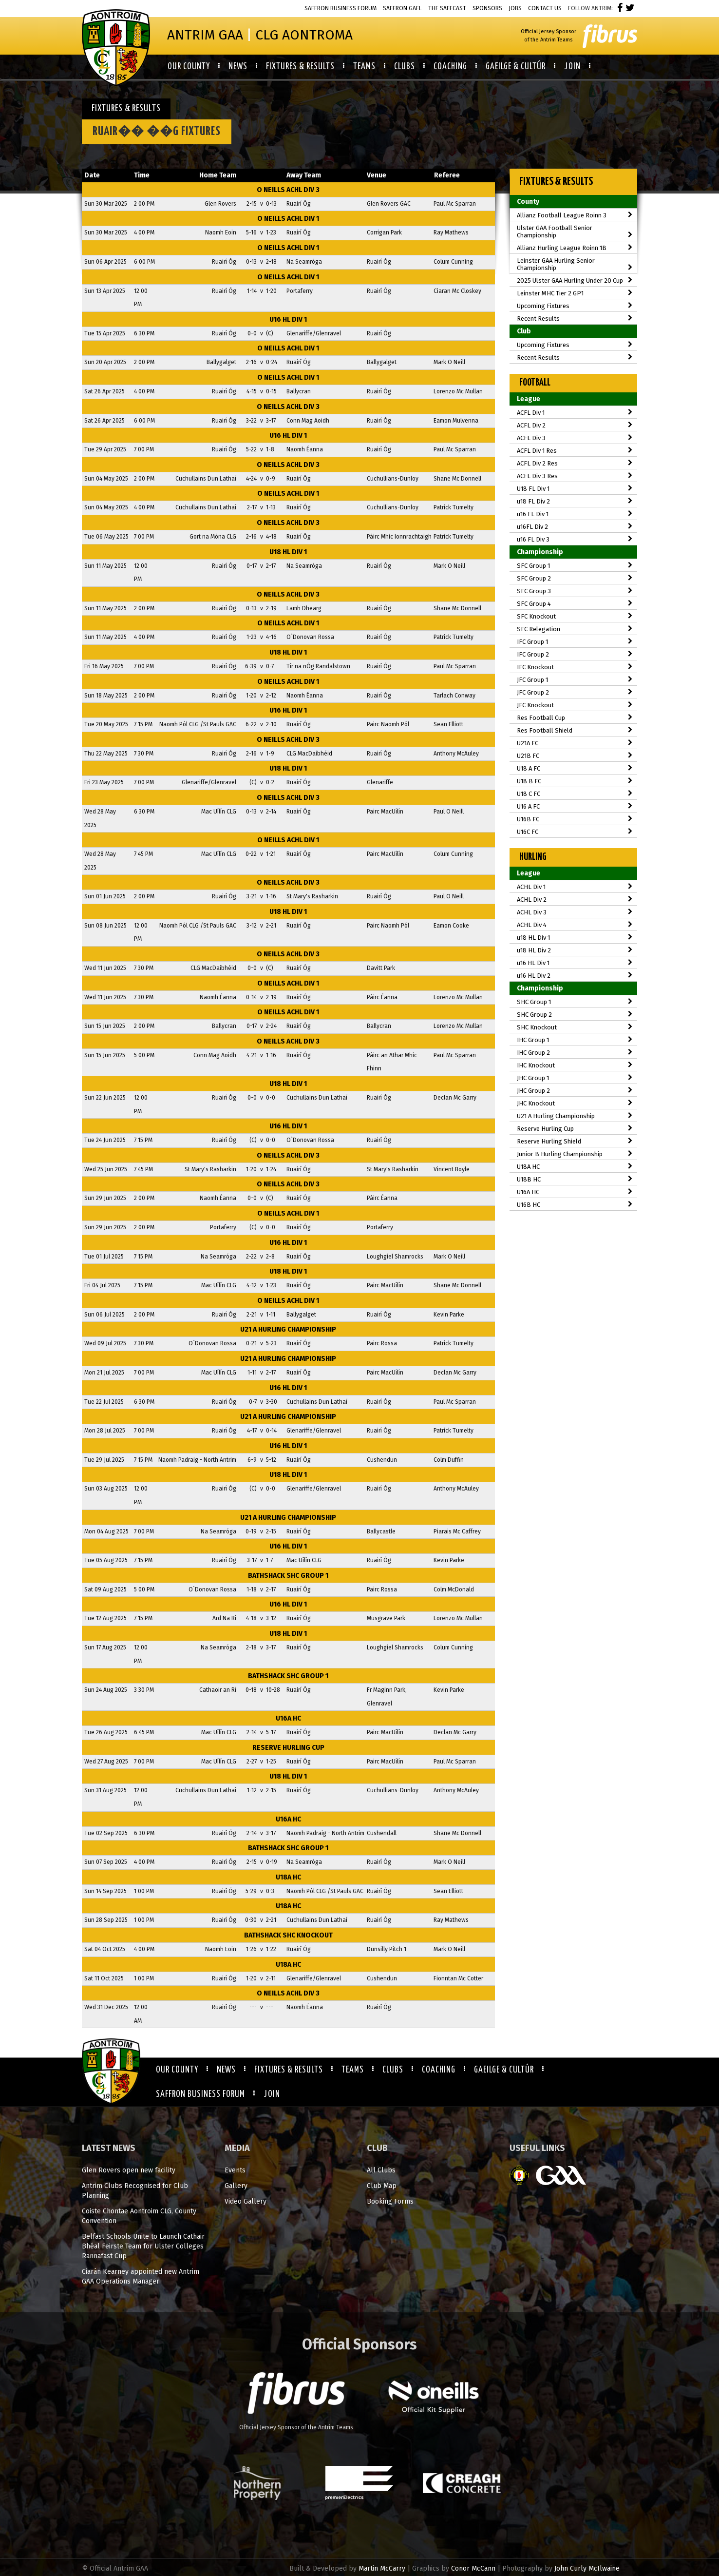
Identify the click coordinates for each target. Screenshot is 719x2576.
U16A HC (288, 1718)
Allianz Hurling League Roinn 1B (575, 248)
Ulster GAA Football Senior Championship (575, 231)
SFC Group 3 (575, 591)
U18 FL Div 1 (575, 488)
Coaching (438, 2070)
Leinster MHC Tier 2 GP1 (575, 293)
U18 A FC (575, 768)
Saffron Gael (402, 8)
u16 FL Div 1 (575, 514)
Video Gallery (245, 2201)
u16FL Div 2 (575, 526)
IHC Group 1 (575, 1040)
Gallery (236, 2186)
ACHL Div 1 (575, 887)
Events (235, 2170)
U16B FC (575, 819)
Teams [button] (364, 66)
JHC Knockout (575, 1103)
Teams (352, 2070)
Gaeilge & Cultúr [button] (516, 66)
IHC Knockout (575, 1065)
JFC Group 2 (575, 692)
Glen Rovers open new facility (128, 2170)
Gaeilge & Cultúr (504, 2070)
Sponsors (487, 8)
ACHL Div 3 (575, 912)
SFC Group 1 (575, 565)
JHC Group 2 (575, 1090)
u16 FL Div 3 (575, 539)
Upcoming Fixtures (575, 306)
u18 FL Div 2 (575, 501)
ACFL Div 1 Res (575, 450)
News (226, 2070)
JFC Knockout (575, 705)
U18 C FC (575, 793)
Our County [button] (189, 66)
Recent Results (575, 318)
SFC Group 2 (575, 578)
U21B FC (575, 755)
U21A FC (575, 743)
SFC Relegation (575, 629)
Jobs (515, 8)
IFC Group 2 (575, 654)
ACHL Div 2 (575, 899)
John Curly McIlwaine (587, 2568)
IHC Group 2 (575, 1052)
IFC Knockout (575, 667)
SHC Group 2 (575, 1014)
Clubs (392, 2070)
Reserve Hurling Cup (288, 1747)
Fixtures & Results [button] (300, 66)
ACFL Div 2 (575, 425)
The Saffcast (447, 8)
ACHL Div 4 (575, 925)
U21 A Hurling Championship (288, 1329)
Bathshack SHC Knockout (288, 1935)
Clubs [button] (404, 66)
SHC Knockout (575, 1027)
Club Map (382, 2186)
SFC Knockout (575, 616)
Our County (177, 2070)
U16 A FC (575, 806)
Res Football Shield (575, 730)
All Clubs (381, 2170)
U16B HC (575, 1204)
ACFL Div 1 (575, 412)
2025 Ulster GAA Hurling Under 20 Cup (575, 280)
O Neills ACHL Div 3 (288, 190)
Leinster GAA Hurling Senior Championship (575, 264)
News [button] (237, 66)
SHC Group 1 (575, 1002)
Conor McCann (473, 2568)
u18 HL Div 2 (575, 950)
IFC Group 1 (575, 641)
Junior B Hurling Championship (575, 1154)
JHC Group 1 (575, 1078)
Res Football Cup (575, 717)
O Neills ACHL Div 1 (288, 218)
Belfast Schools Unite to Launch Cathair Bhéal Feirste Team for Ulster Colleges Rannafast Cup (143, 2246)
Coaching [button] (450, 66)
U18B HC (575, 1179)
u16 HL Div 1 (288, 319)
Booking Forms (390, 2201)
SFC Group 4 (575, 603)
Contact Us (545, 8)
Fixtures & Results (288, 2070)
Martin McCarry (382, 2568)
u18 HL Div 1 (288, 552)
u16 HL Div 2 (575, 975)
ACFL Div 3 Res (575, 476)
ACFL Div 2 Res (575, 463)
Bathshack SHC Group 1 (288, 1575)
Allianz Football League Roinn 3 (575, 215)
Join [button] (572, 66)
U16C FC (575, 831)
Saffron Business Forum (340, 8)
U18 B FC (575, 781)
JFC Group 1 (575, 679)
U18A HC (288, 1877)
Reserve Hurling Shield (575, 1141)
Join (272, 2094)
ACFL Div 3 (575, 438)
